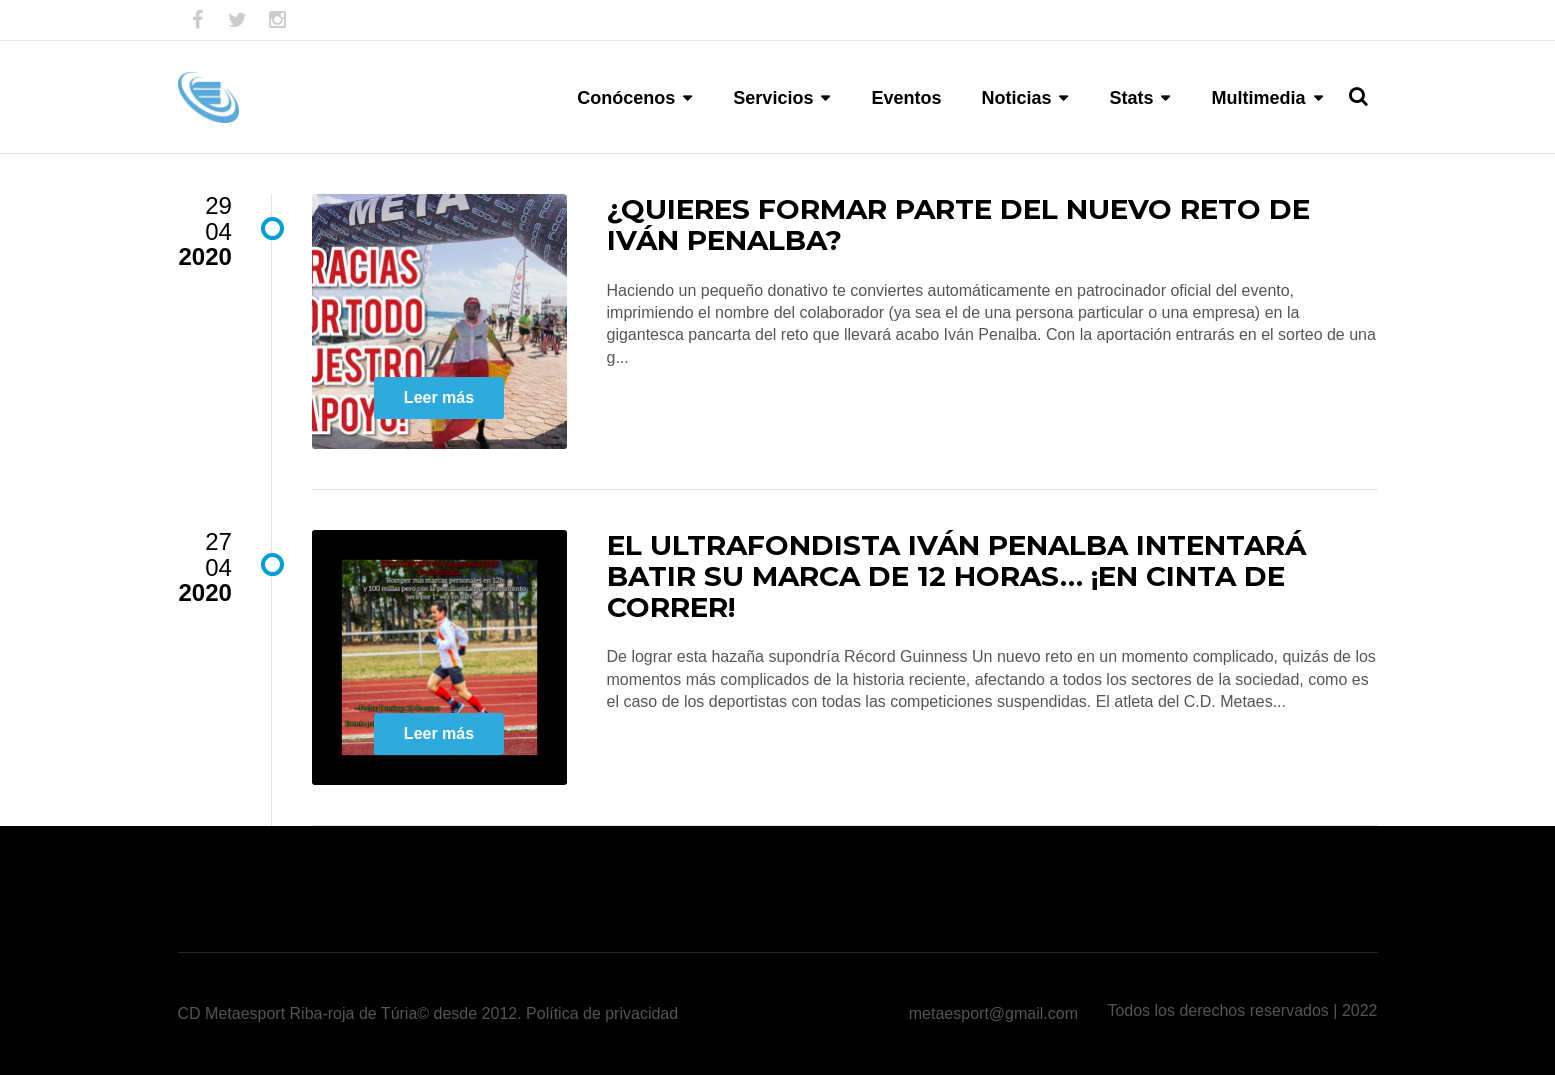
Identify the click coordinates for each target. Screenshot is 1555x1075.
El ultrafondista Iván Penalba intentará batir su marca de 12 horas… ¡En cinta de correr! (956, 576)
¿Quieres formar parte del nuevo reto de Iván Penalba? (958, 224)
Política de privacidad (602, 1013)
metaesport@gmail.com (993, 1013)
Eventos (906, 98)
